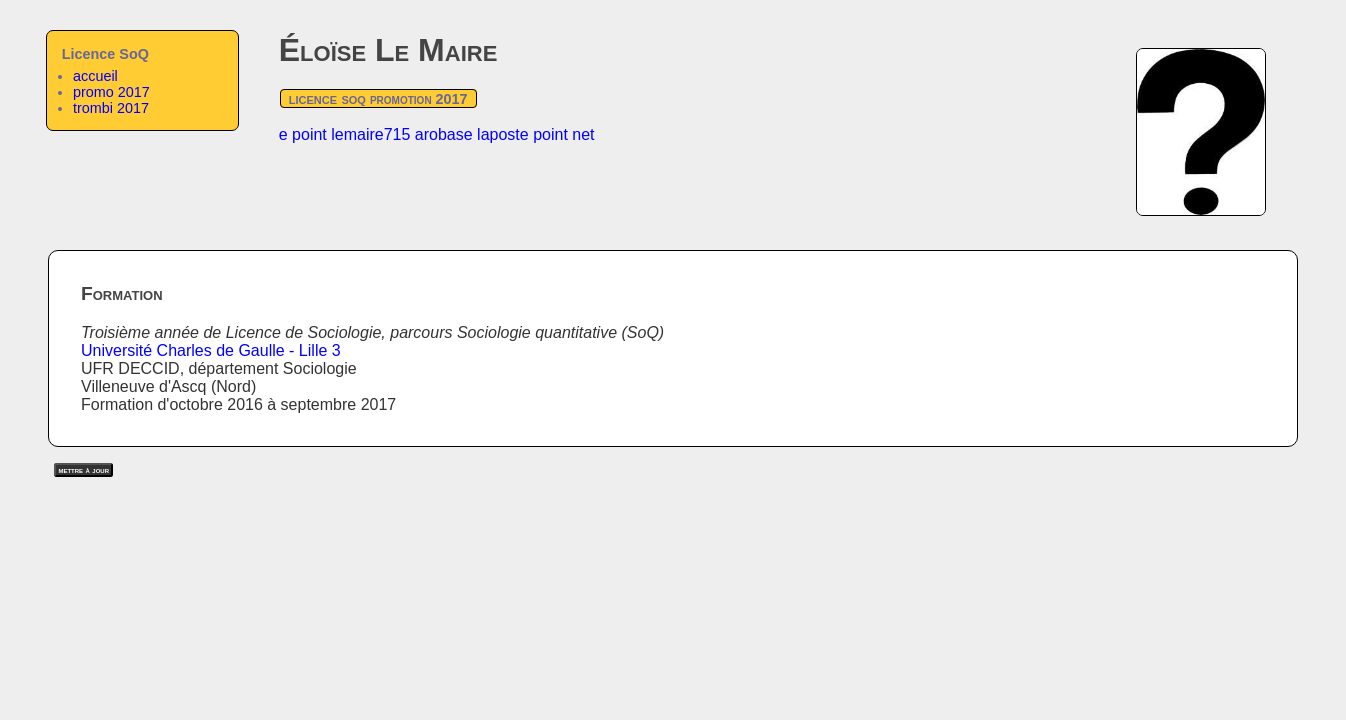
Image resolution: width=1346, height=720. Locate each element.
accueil (95, 76)
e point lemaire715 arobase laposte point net (437, 134)
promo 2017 (111, 92)
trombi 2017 (111, 108)
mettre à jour (83, 470)
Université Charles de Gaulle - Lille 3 (211, 350)
